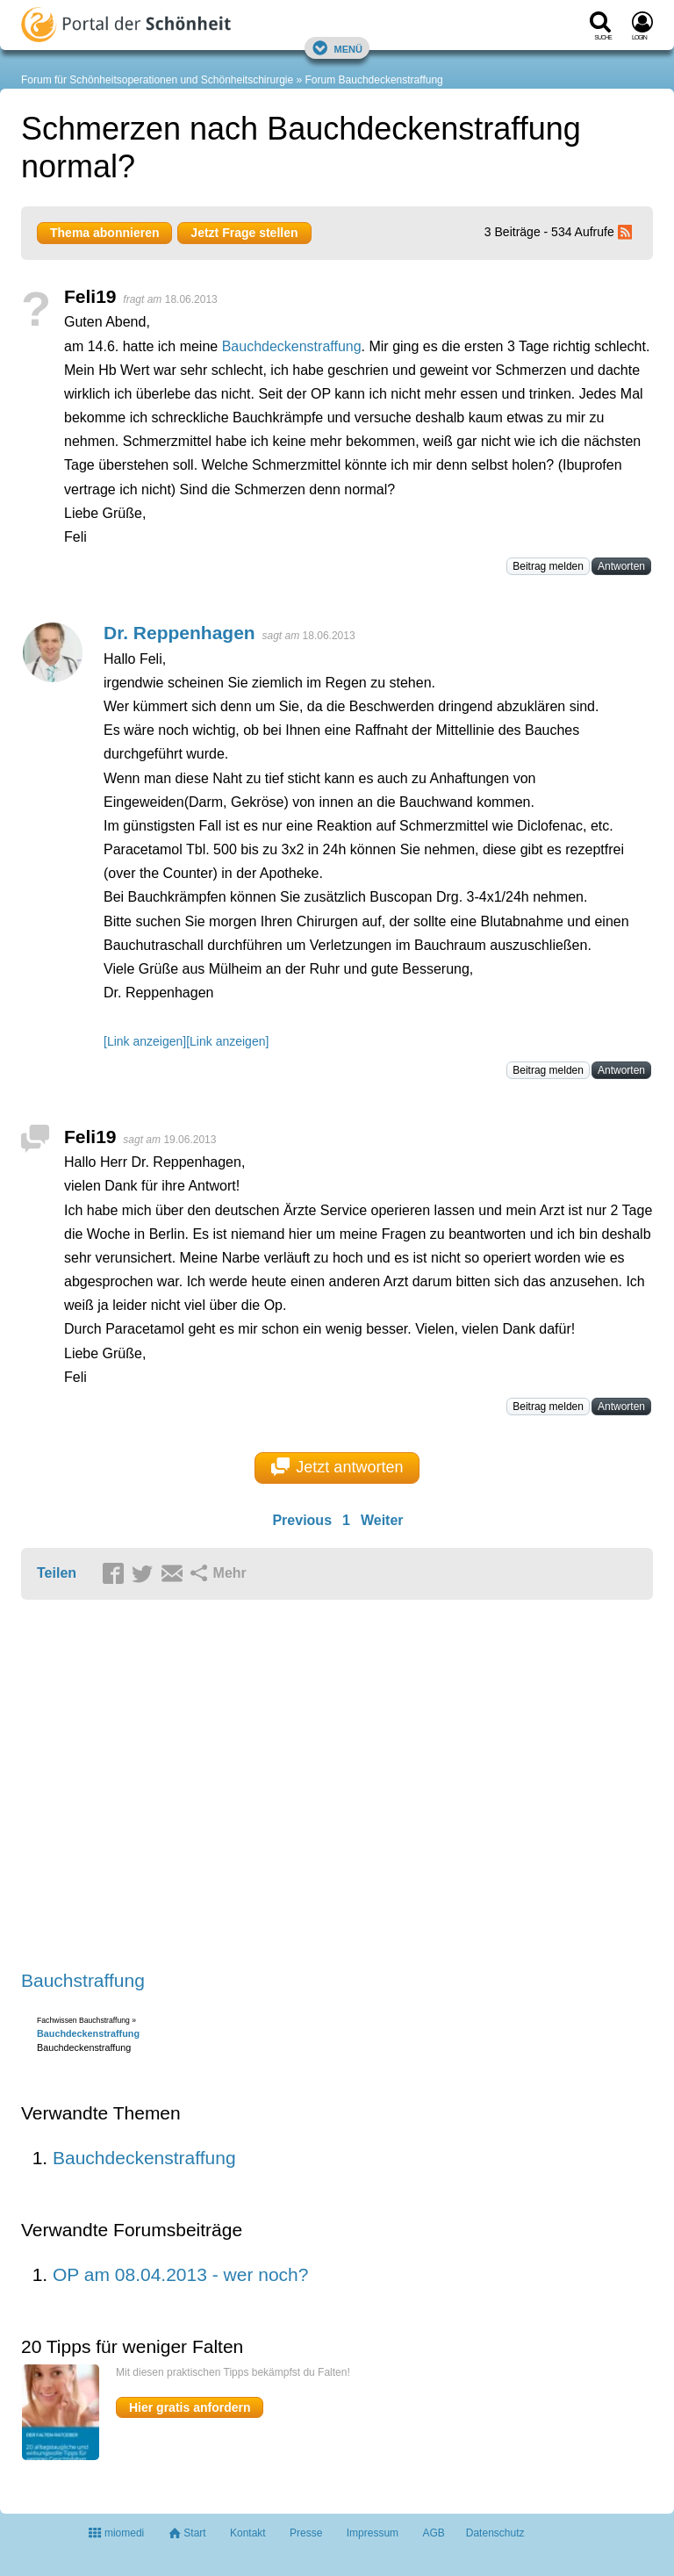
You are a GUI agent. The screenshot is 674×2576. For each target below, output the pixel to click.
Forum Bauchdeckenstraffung (374, 80)
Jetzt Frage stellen (244, 233)
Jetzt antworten (337, 1467)
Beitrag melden (548, 566)
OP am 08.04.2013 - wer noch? (180, 2274)
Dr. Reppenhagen (179, 632)
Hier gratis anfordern (189, 2407)
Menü (337, 48)
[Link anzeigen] (145, 1041)
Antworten (621, 566)
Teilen (56, 1572)
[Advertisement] (293, 1786)
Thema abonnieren (104, 233)
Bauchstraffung (83, 1980)
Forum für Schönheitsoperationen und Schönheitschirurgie (157, 80)
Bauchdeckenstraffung (292, 346)
